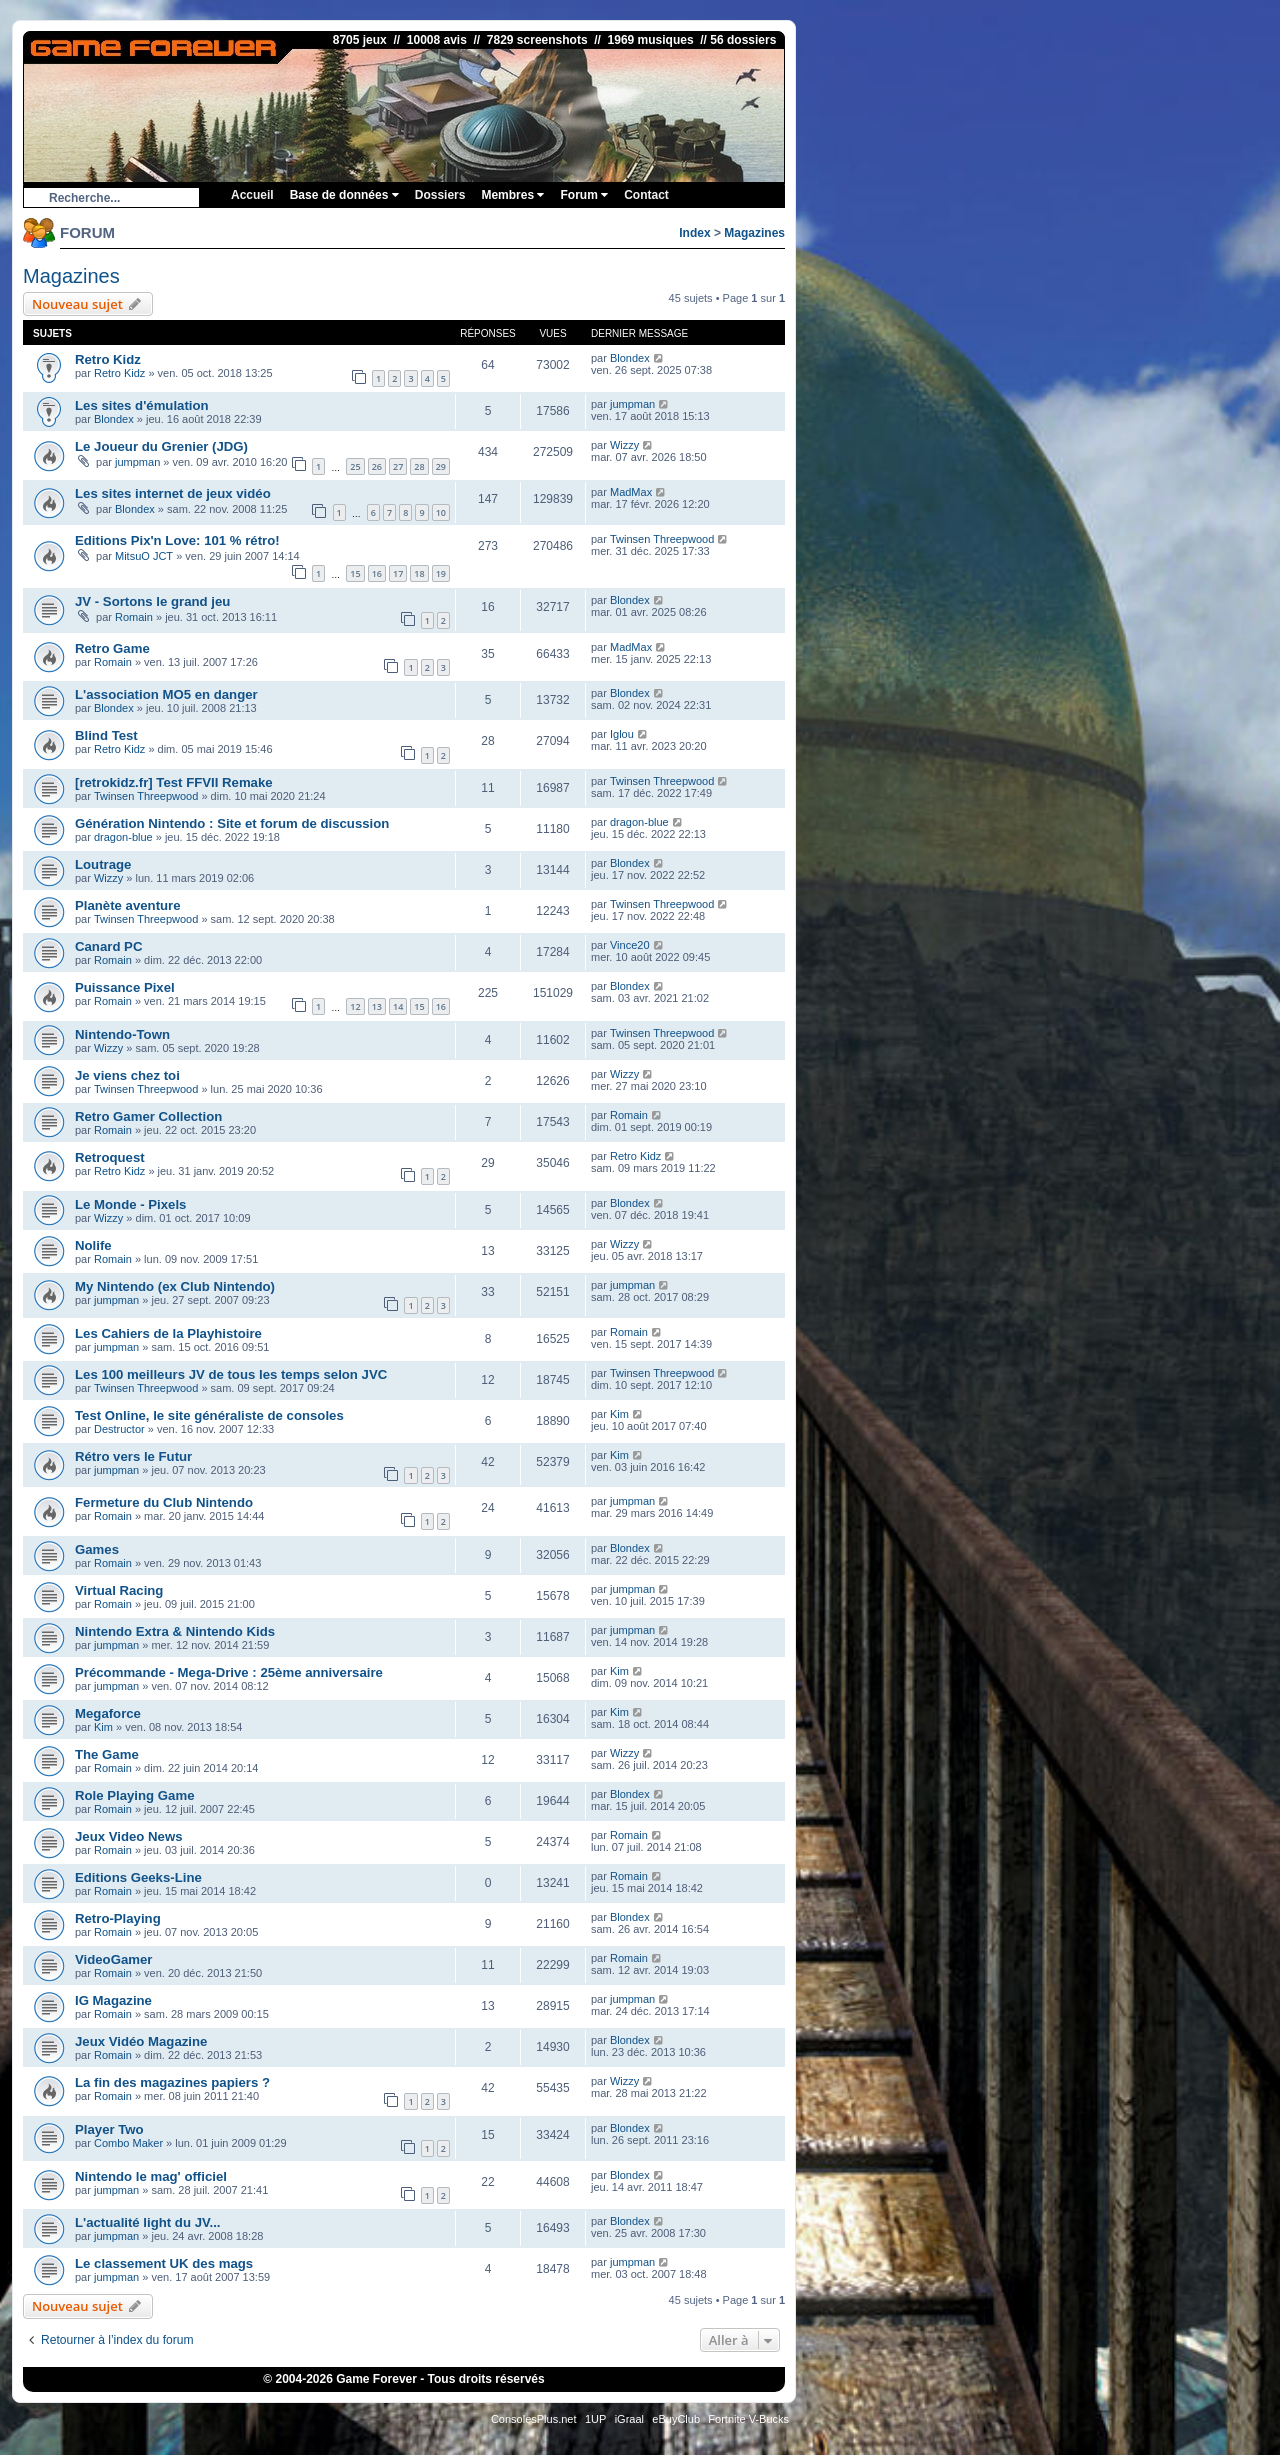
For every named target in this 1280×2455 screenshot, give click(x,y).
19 (441, 573)
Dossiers (440, 195)
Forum (584, 195)
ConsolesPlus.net (534, 2419)
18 (419, 573)
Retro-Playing (118, 1918)
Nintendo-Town (122, 1034)
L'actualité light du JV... (148, 2222)
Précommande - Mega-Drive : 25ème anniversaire (229, 1672)
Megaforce (108, 1713)
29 (441, 466)
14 (398, 1006)
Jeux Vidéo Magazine (141, 2041)
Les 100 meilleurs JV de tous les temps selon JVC (231, 1374)
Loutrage (103, 864)
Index (694, 233)
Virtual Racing (119, 1590)
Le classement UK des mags (164, 2263)
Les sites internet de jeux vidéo (173, 493)
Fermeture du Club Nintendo (164, 1502)
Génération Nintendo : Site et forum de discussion (232, 823)
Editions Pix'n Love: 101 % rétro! (177, 540)
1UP (595, 2419)
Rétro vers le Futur (133, 1456)
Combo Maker (128, 2143)
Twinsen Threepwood (662, 539)
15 (355, 573)
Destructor (119, 1429)
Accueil (252, 195)
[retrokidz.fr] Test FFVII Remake (174, 782)
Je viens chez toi (127, 1075)
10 (441, 512)
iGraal (629, 2419)
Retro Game (112, 648)
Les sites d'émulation (142, 405)
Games (97, 1549)
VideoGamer (113, 1959)
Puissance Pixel (125, 987)
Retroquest (110, 1157)
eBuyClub (676, 2419)
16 (377, 573)
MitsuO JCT (144, 556)
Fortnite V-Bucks (748, 2419)
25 (355, 466)
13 (377, 1006)
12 (355, 1006)
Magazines (754, 233)
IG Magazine (113, 2000)
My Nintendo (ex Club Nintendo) (175, 1286)
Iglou (622, 734)
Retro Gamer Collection (148, 1116)
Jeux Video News (129, 1836)
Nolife (93, 1245)
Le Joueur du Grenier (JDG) (161, 446)
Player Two (109, 2129)
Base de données (344, 195)
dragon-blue (123, 837)
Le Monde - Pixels (130, 1204)
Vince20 (630, 945)
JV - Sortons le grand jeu (152, 601)
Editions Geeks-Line (138, 1877)
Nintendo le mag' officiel (151, 2176)
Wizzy (624, 445)
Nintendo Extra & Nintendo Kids (175, 1631)
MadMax (631, 492)
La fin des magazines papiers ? (172, 2082)
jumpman (632, 404)
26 (377, 466)
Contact (646, 195)
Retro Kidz (108, 359)
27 (398, 466)
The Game (107, 1754)
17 (398, 573)
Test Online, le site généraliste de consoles (209, 1415)
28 (419, 466)
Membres (512, 195)
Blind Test (106, 735)
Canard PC (108, 946)
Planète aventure (128, 905)
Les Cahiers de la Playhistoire (168, 1333)
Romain (134, 617)
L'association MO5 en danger (166, 694)
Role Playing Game (134, 1795)
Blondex (630, 358)
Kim (619, 1414)
